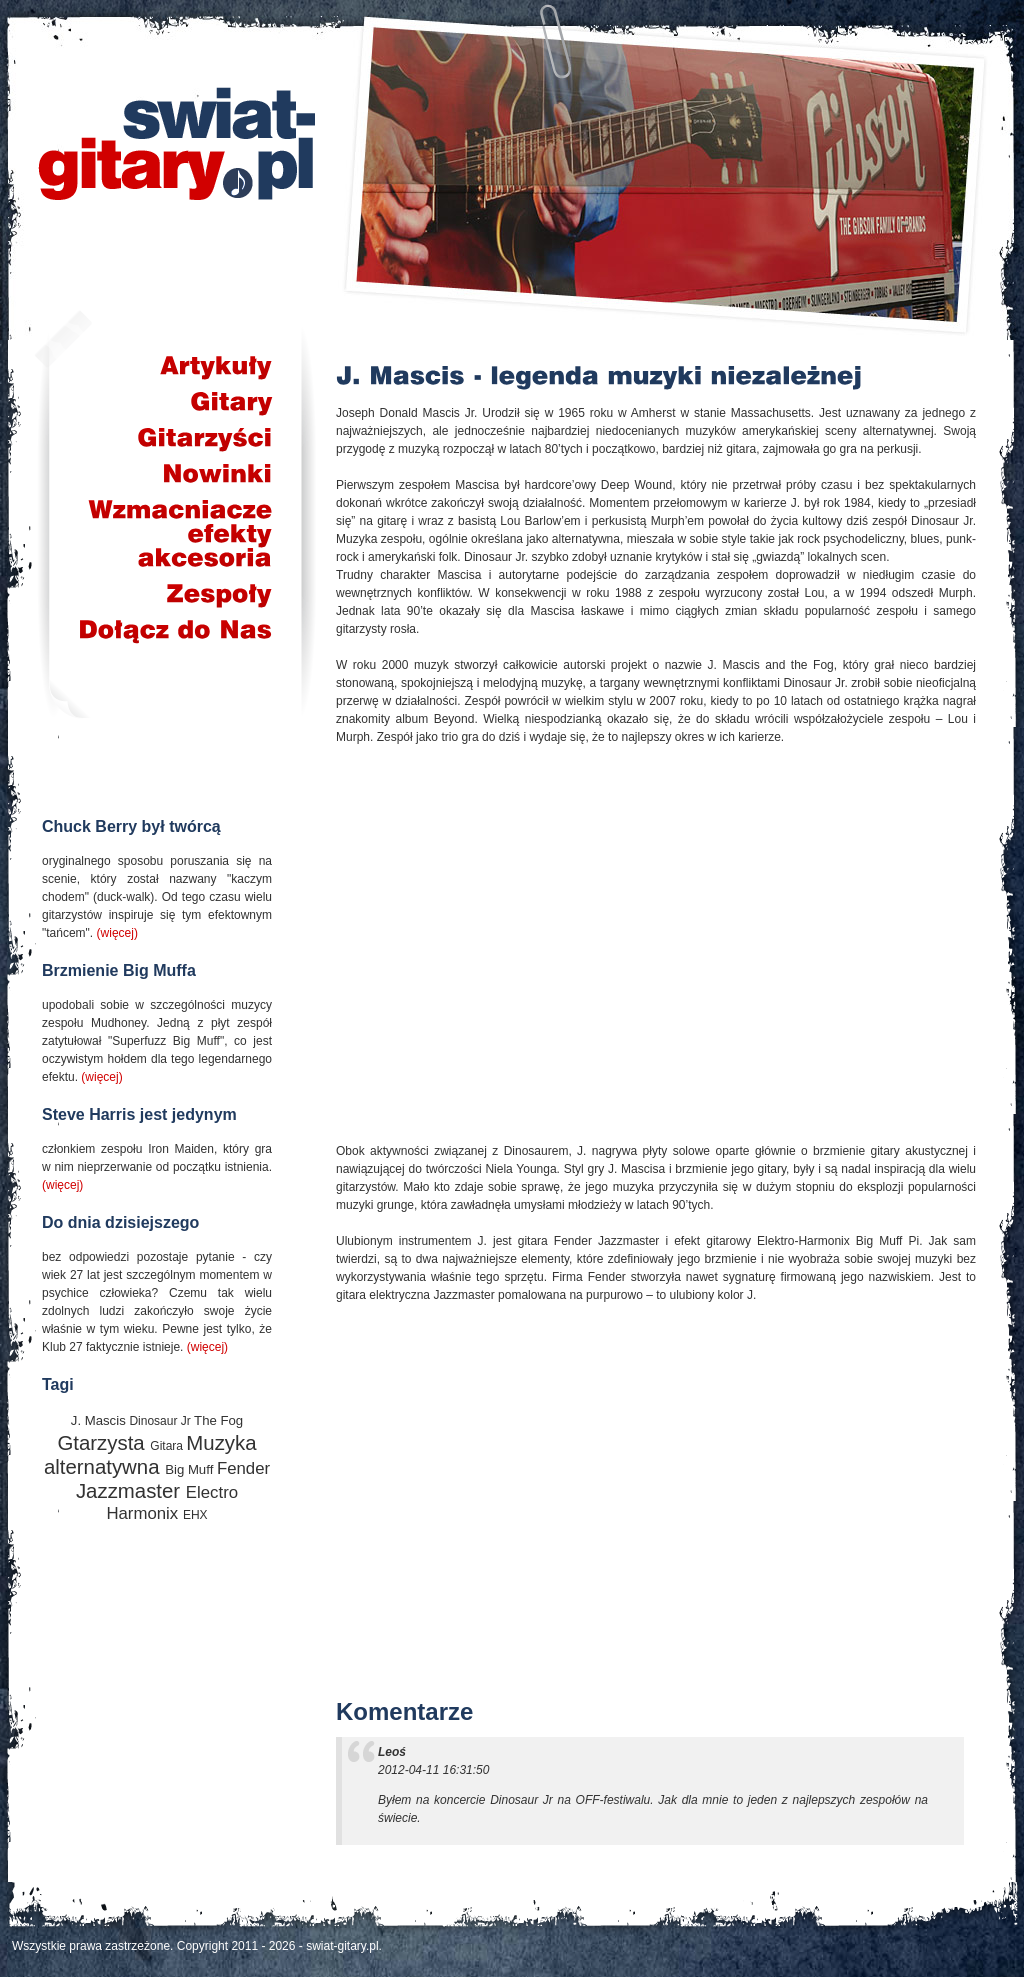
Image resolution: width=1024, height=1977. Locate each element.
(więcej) (117, 933)
